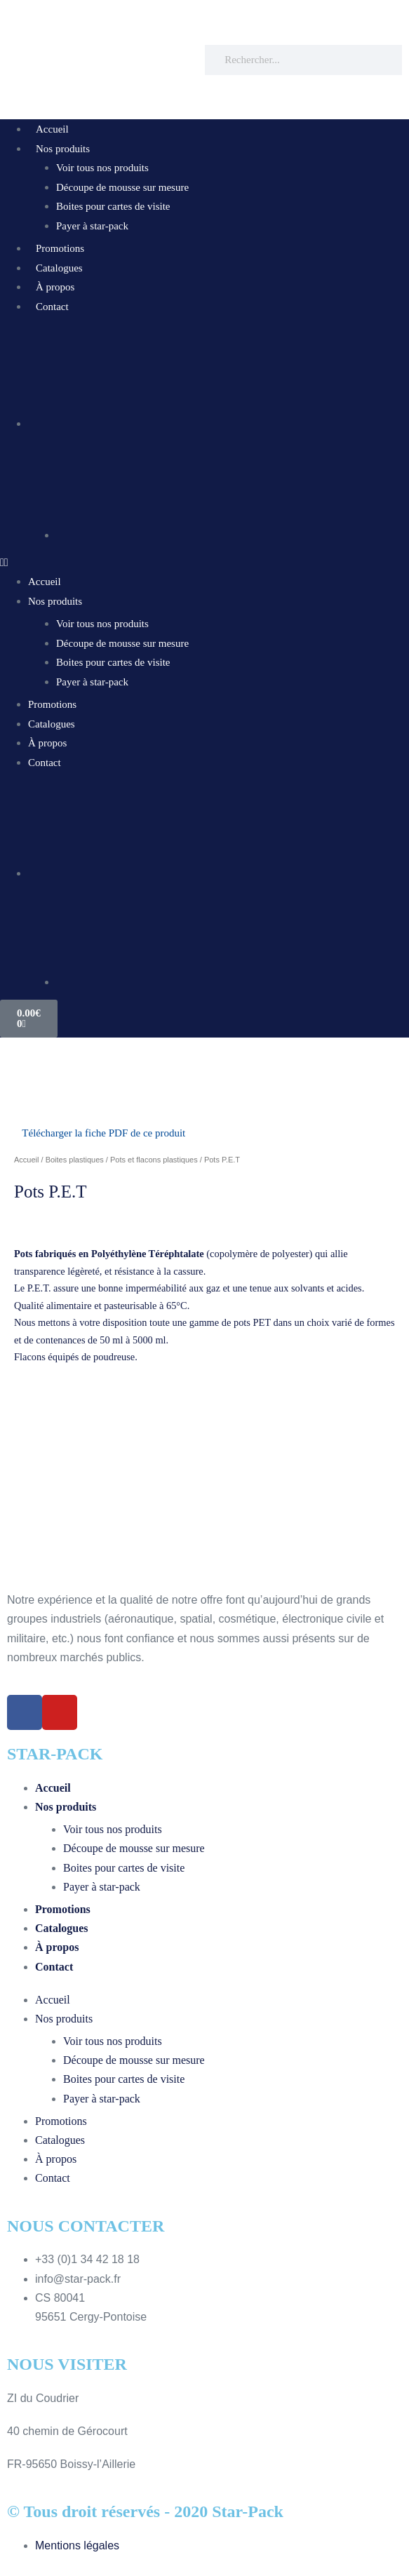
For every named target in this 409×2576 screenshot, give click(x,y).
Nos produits (63, 148)
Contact (52, 306)
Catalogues (59, 268)
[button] (204, 562)
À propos (55, 287)
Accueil (52, 129)
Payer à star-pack (92, 226)
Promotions (60, 248)
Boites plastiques (75, 1159)
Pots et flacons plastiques (154, 1159)
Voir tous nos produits (102, 167)
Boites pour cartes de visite (113, 206)
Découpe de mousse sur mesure (122, 187)
